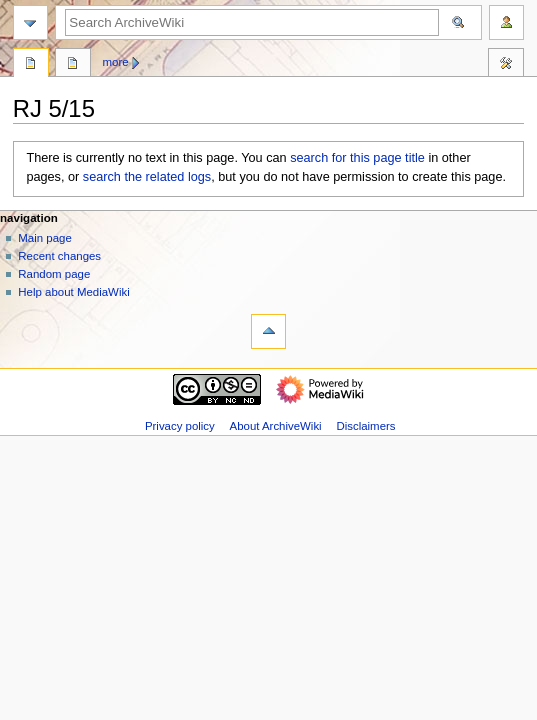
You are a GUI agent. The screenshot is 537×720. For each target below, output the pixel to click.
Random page (54, 274)
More (116, 62)
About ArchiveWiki (276, 426)
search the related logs (147, 177)
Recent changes (59, 256)
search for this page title (357, 158)
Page (31, 65)
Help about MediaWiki (73, 292)
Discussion (73, 65)
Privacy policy (180, 426)
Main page (45, 238)
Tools (506, 65)
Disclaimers (365, 426)
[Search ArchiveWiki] (252, 22)
